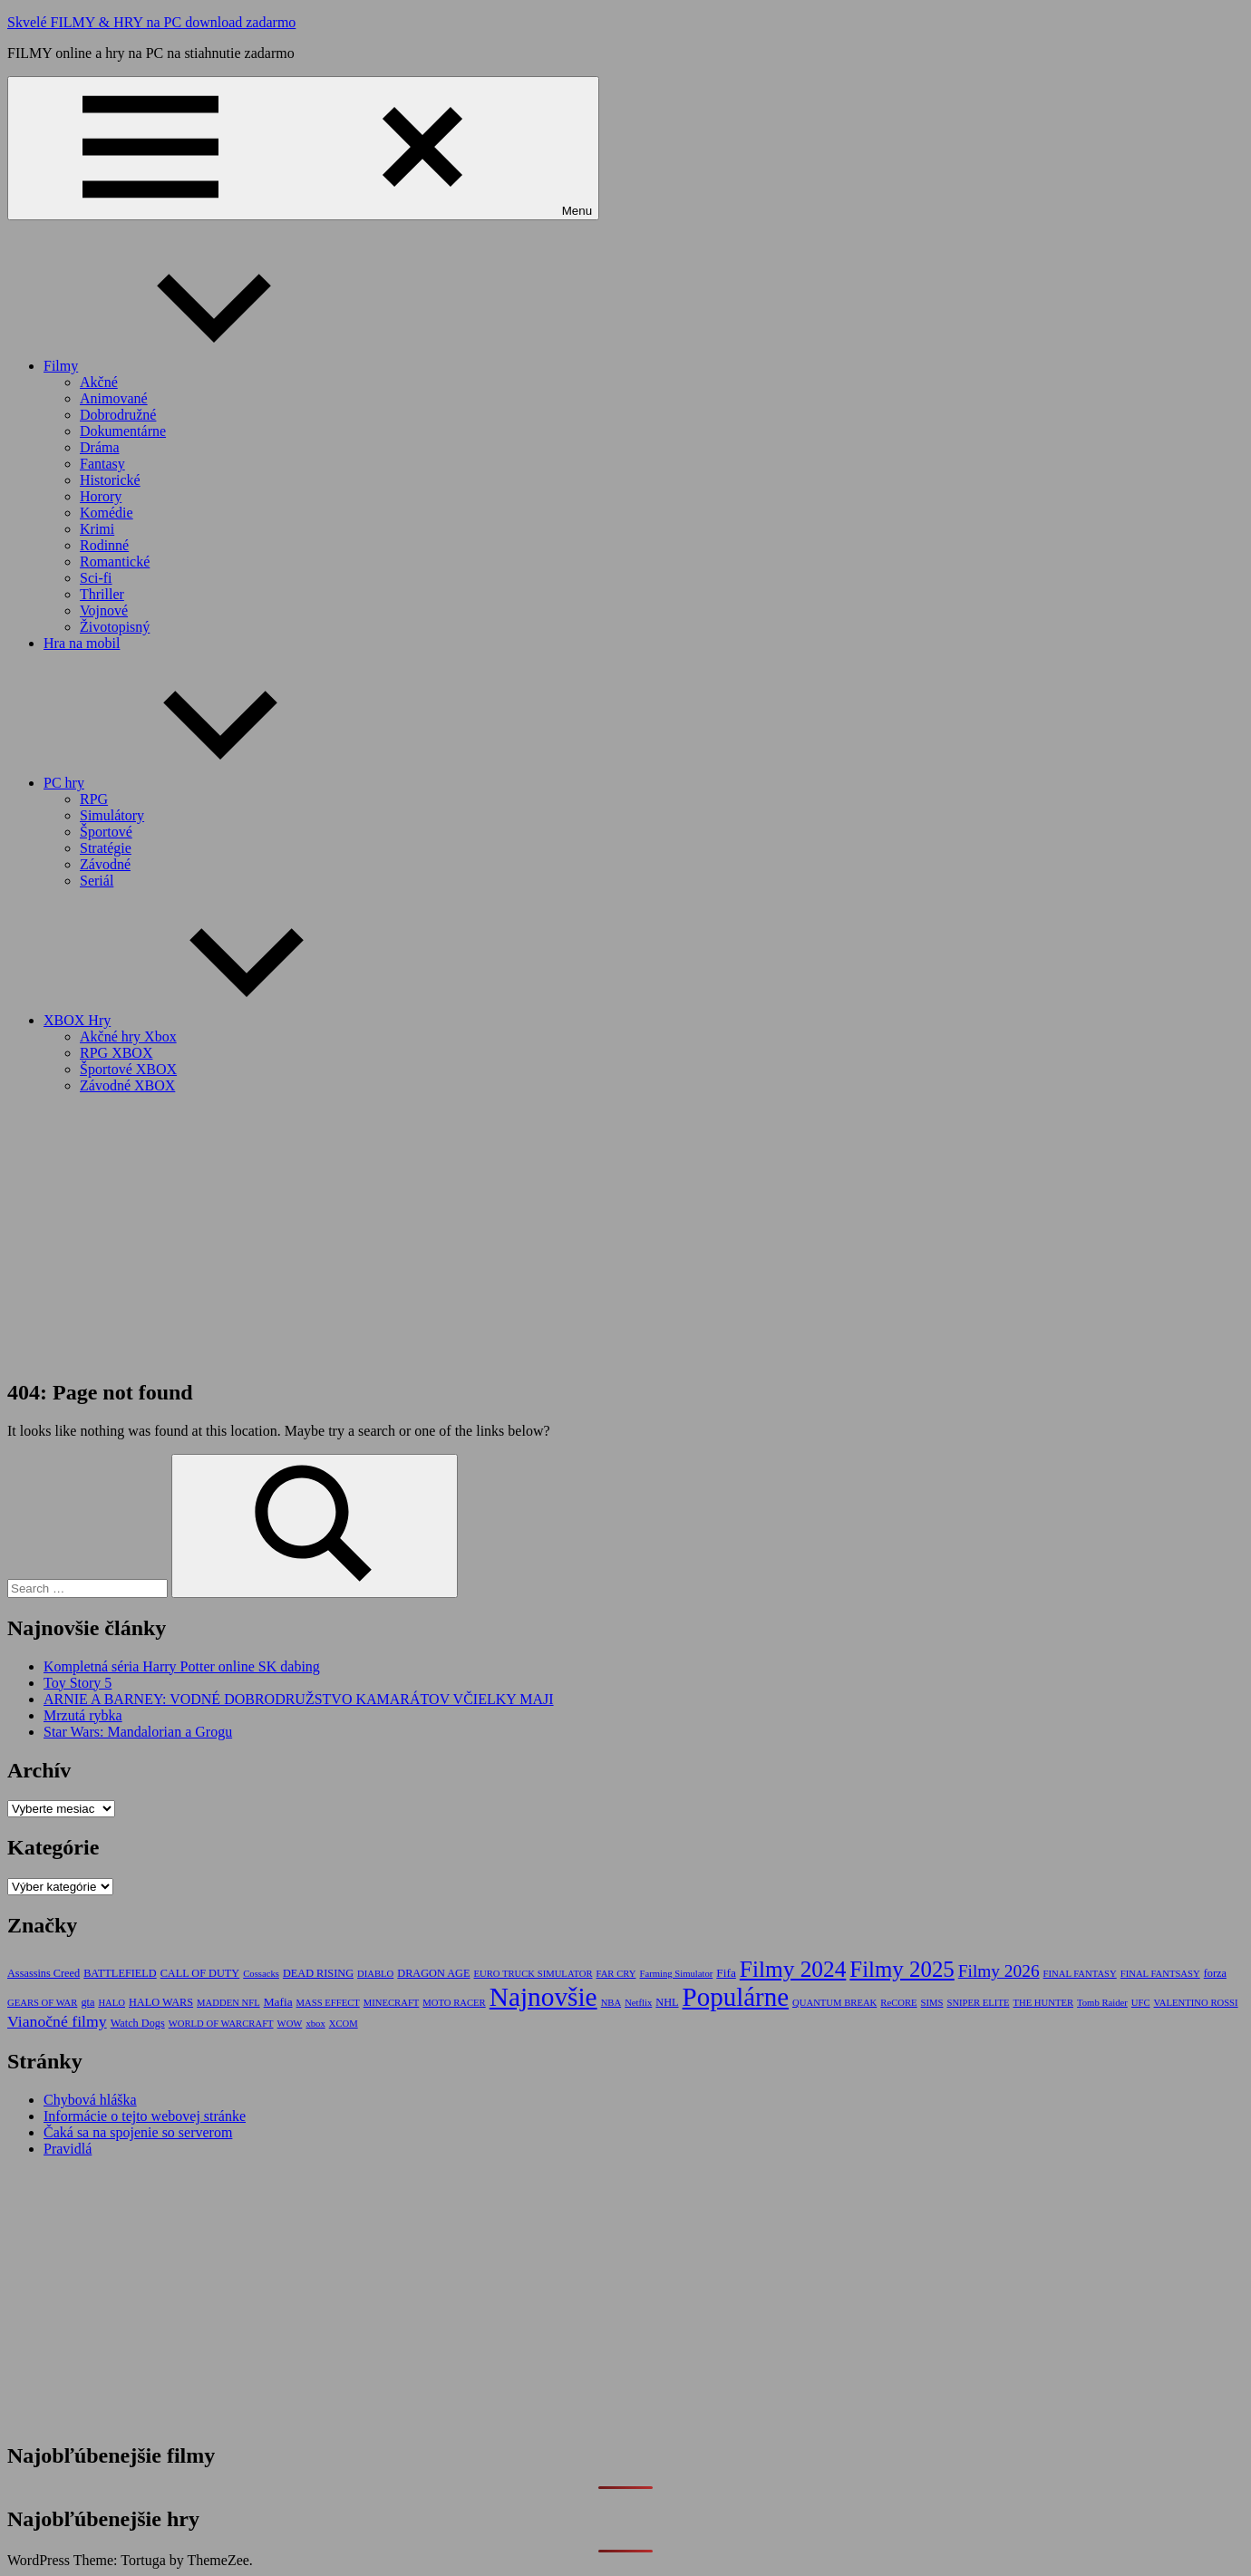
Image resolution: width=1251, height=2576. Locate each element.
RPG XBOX (116, 1052)
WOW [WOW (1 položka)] (290, 2024)
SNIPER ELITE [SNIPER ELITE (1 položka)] (977, 2003)
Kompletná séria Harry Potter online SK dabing (182, 1666)
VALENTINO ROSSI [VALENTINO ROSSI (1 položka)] (1196, 2003)
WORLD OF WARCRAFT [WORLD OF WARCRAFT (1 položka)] (221, 2024)
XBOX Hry (213, 1020)
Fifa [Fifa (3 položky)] (726, 1973)
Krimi (97, 529)
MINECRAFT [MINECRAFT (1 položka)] (392, 2003)
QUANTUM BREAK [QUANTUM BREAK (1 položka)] (834, 2003)
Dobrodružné (118, 414)
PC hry (200, 782)
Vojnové (104, 610)
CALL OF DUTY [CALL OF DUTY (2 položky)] (200, 1973)
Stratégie (105, 848)
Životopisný (115, 626)
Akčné (99, 382)
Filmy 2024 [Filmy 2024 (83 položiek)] (793, 1968)
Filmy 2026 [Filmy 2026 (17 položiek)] (999, 1970)
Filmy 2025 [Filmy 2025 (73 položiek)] (901, 1969)
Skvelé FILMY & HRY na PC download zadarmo (151, 22)
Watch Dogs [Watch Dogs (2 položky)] (138, 2023)
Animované (114, 398)
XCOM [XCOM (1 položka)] (343, 2024)
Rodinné (104, 545)
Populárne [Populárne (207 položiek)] (736, 1996)
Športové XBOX (128, 1069)
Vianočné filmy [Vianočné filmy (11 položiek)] (57, 2021)
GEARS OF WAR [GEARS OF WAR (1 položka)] (42, 2003)
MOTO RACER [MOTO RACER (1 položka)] (453, 2003)
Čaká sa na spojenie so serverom (138, 2132)
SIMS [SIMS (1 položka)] (932, 2003)
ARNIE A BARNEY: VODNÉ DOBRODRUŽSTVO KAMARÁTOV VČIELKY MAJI (299, 1699)
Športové (106, 831)
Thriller (102, 594)
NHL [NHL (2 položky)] (666, 2002)
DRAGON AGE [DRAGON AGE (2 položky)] (433, 1973)
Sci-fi (96, 578)
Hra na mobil (82, 643)
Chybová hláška (90, 2099)
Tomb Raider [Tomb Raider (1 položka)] (1102, 2003)
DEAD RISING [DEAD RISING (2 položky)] (318, 1973)
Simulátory (112, 815)
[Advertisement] (625, 1235)
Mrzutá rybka (83, 1715)
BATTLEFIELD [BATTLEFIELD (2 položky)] (120, 1973)
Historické (110, 480)
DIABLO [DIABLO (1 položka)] (375, 1974)
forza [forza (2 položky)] (1215, 1973)
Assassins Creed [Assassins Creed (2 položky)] (43, 1973)
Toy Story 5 (78, 1682)
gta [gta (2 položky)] (87, 2002)
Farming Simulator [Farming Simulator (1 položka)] (676, 1974)
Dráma (100, 447)
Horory (100, 496)
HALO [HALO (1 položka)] (111, 2003)
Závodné (105, 864)
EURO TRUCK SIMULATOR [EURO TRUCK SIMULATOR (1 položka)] (532, 1974)
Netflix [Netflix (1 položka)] (638, 2003)
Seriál (96, 880)
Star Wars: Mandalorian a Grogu (138, 1731)
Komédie (106, 512)
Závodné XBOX (127, 1085)
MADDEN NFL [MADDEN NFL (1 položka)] (228, 2003)
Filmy (197, 365)
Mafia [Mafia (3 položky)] (278, 2002)
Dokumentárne (123, 431)
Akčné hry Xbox (128, 1036)
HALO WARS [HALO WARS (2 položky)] (161, 2002)
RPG (94, 799)
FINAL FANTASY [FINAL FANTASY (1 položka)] (1080, 1974)
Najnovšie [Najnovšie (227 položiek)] (543, 1996)
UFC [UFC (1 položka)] (1140, 2003)
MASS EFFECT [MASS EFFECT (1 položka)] (328, 2003)
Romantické (115, 561)
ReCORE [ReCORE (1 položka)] (898, 2003)
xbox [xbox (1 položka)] (315, 2024)
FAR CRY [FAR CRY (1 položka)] (616, 1974)
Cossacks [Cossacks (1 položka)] (261, 1974)
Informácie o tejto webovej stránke (145, 2116)
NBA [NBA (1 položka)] (611, 2003)
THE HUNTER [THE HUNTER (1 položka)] (1043, 2003)
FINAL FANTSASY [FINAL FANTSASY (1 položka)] (1160, 1974)
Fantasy (102, 463)
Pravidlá (68, 2148)
